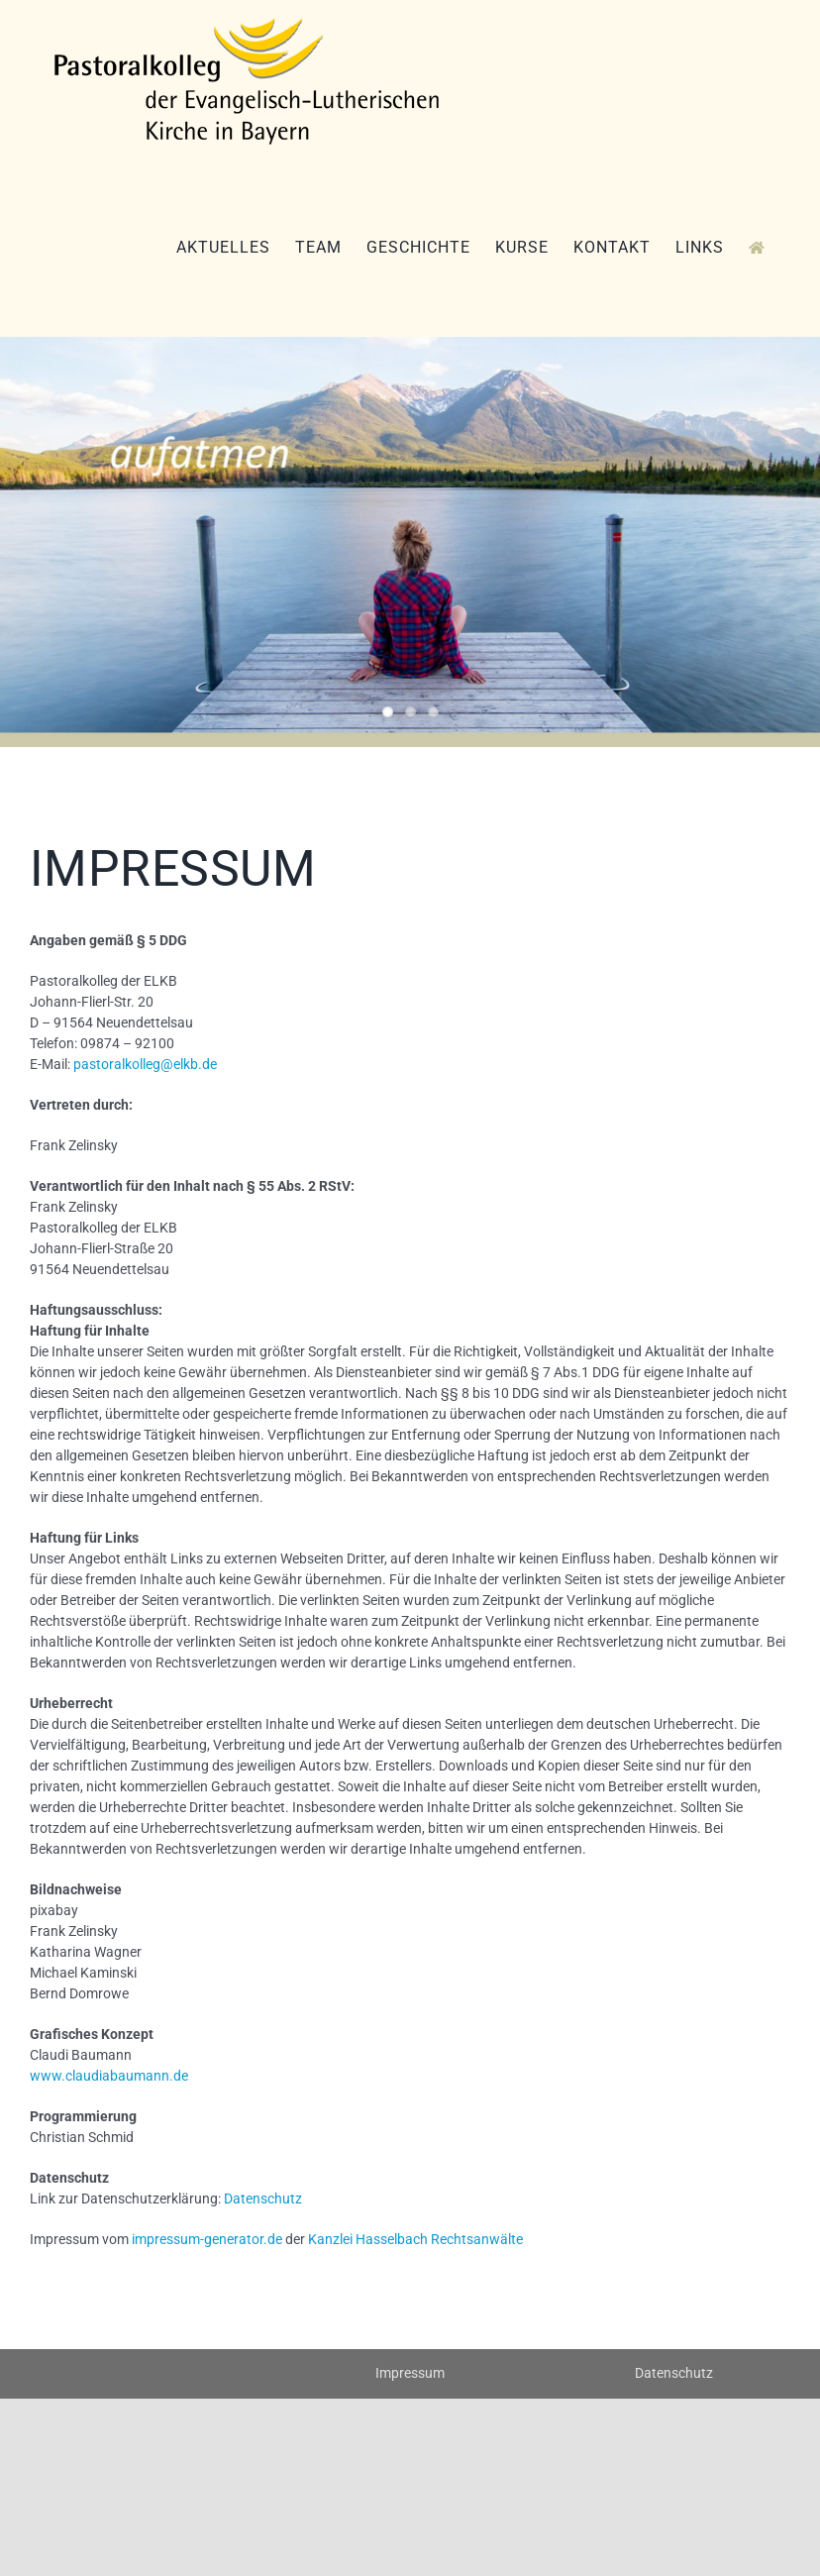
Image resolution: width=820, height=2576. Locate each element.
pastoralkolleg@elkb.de (145, 1064)
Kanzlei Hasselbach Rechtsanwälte (415, 2239)
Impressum (410, 2373)
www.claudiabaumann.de (109, 2076)
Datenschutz (263, 2198)
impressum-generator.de (207, 2239)
